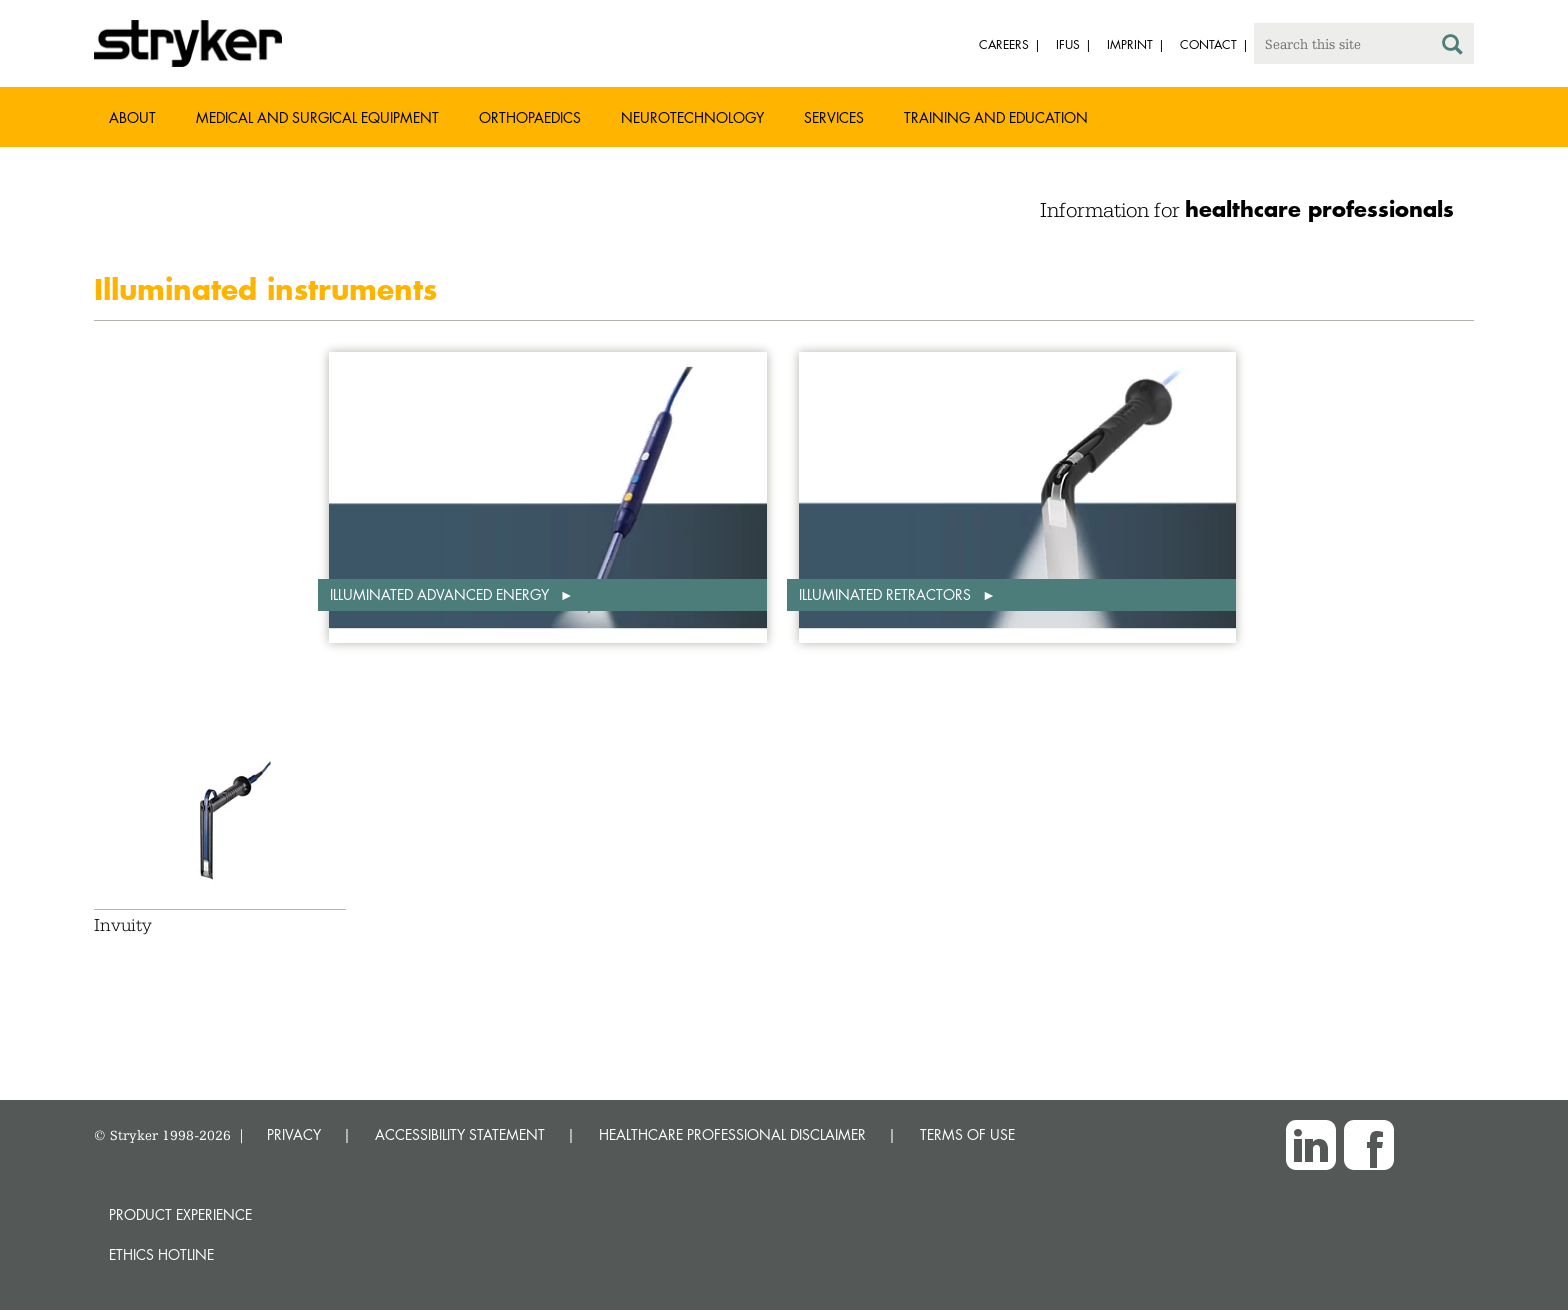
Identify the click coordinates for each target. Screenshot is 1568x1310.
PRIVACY (294, 1134)
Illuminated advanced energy (441, 594)
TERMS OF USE (967, 1134)
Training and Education (996, 117)
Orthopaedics (530, 117)
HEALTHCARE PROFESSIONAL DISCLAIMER (732, 1134)
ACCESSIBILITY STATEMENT (460, 1134)
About (132, 117)
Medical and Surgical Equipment (317, 117)
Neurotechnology (692, 117)
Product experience (180, 1214)
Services (834, 117)
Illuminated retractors (887, 594)
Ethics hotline (161, 1254)
